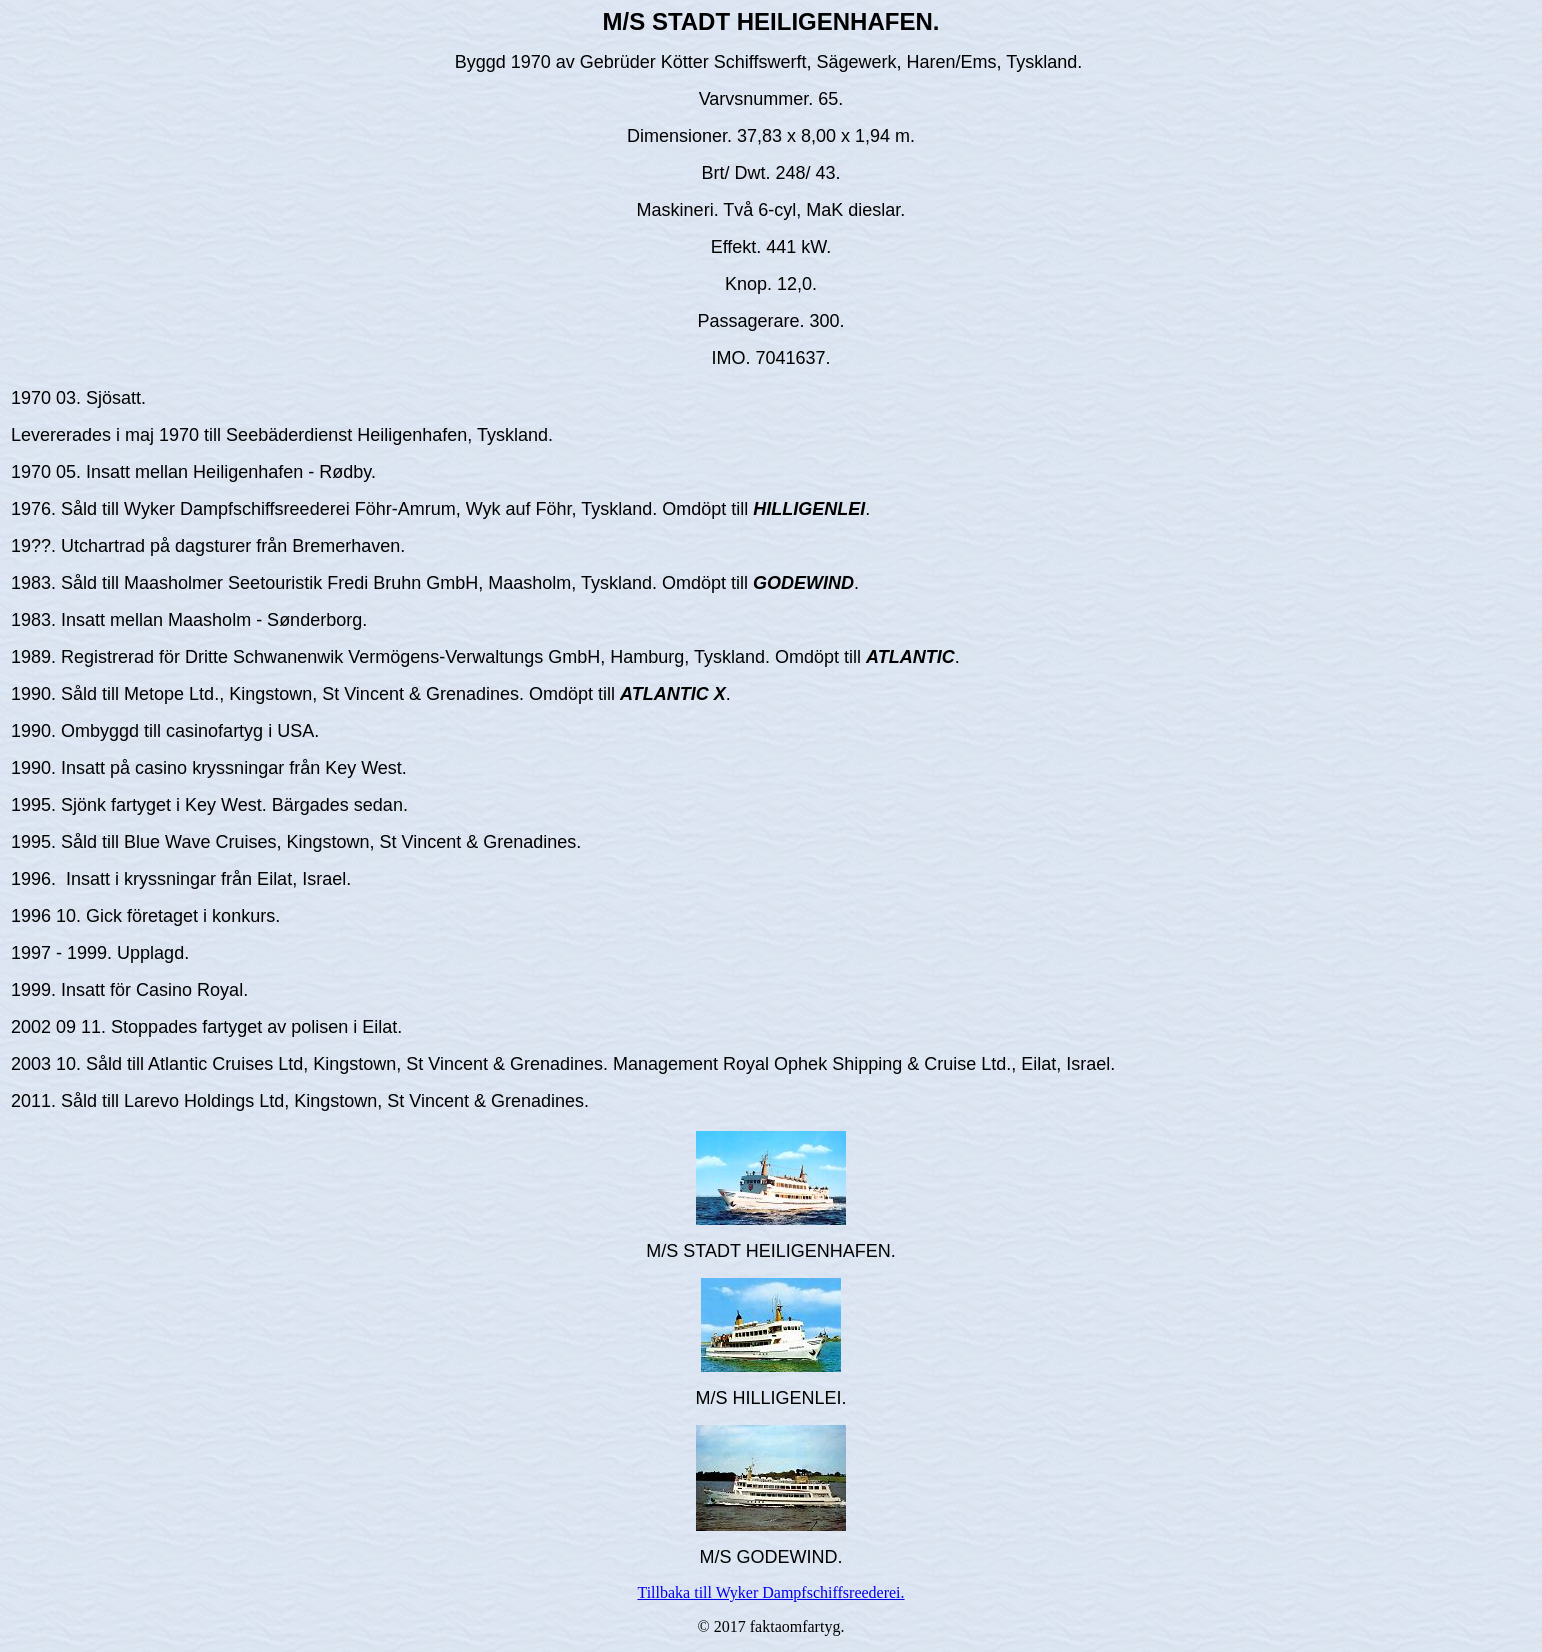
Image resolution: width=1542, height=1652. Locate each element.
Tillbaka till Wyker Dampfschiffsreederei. (770, 1592)
